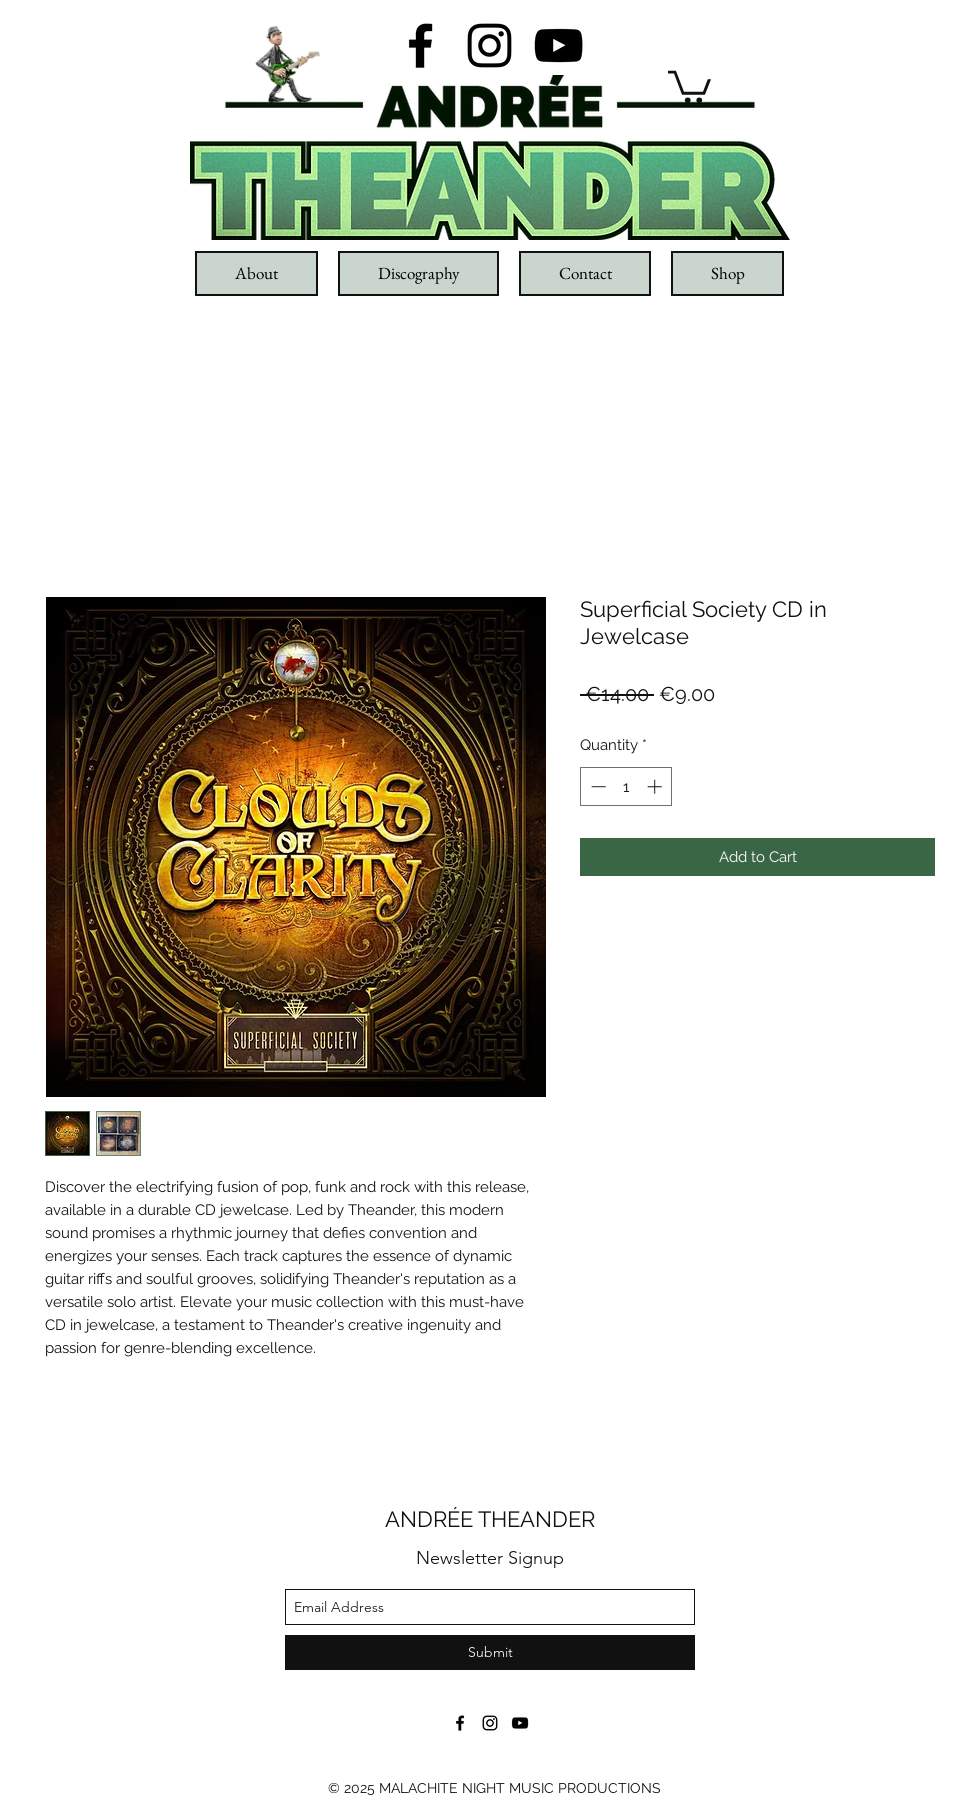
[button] (689, 85)
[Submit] (490, 1652)
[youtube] (558, 45)
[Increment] (656, 786)
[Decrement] (596, 786)
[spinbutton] (626, 786)
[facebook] (420, 45)
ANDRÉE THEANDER (490, 1519)
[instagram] (489, 45)
